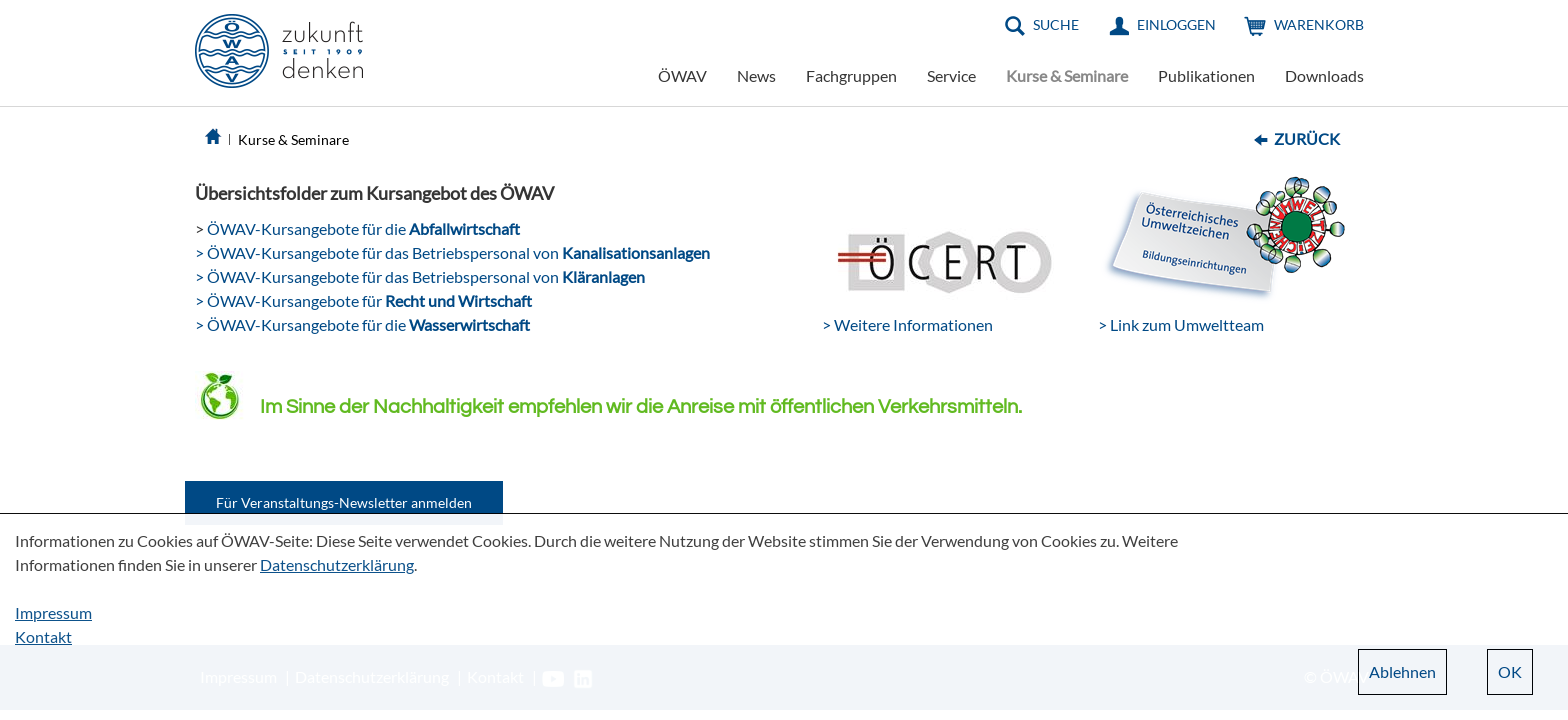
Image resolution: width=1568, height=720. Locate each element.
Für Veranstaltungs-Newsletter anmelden (344, 502)
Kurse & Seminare (1067, 75)
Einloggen (1176, 24)
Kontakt (43, 636)
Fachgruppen (851, 75)
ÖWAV (682, 75)
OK (1510, 671)
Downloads (1324, 75)
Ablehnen (1402, 671)
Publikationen (1206, 75)
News (756, 75)
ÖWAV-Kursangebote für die (362, 228)
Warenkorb (1319, 24)
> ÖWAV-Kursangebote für (363, 300)
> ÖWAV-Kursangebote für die (362, 324)
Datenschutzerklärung (337, 564)
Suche (1056, 24)
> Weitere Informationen (907, 324)
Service (951, 75)
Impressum (53, 612)
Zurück (1307, 138)
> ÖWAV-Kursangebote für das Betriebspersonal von (452, 252)
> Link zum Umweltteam (1181, 324)
